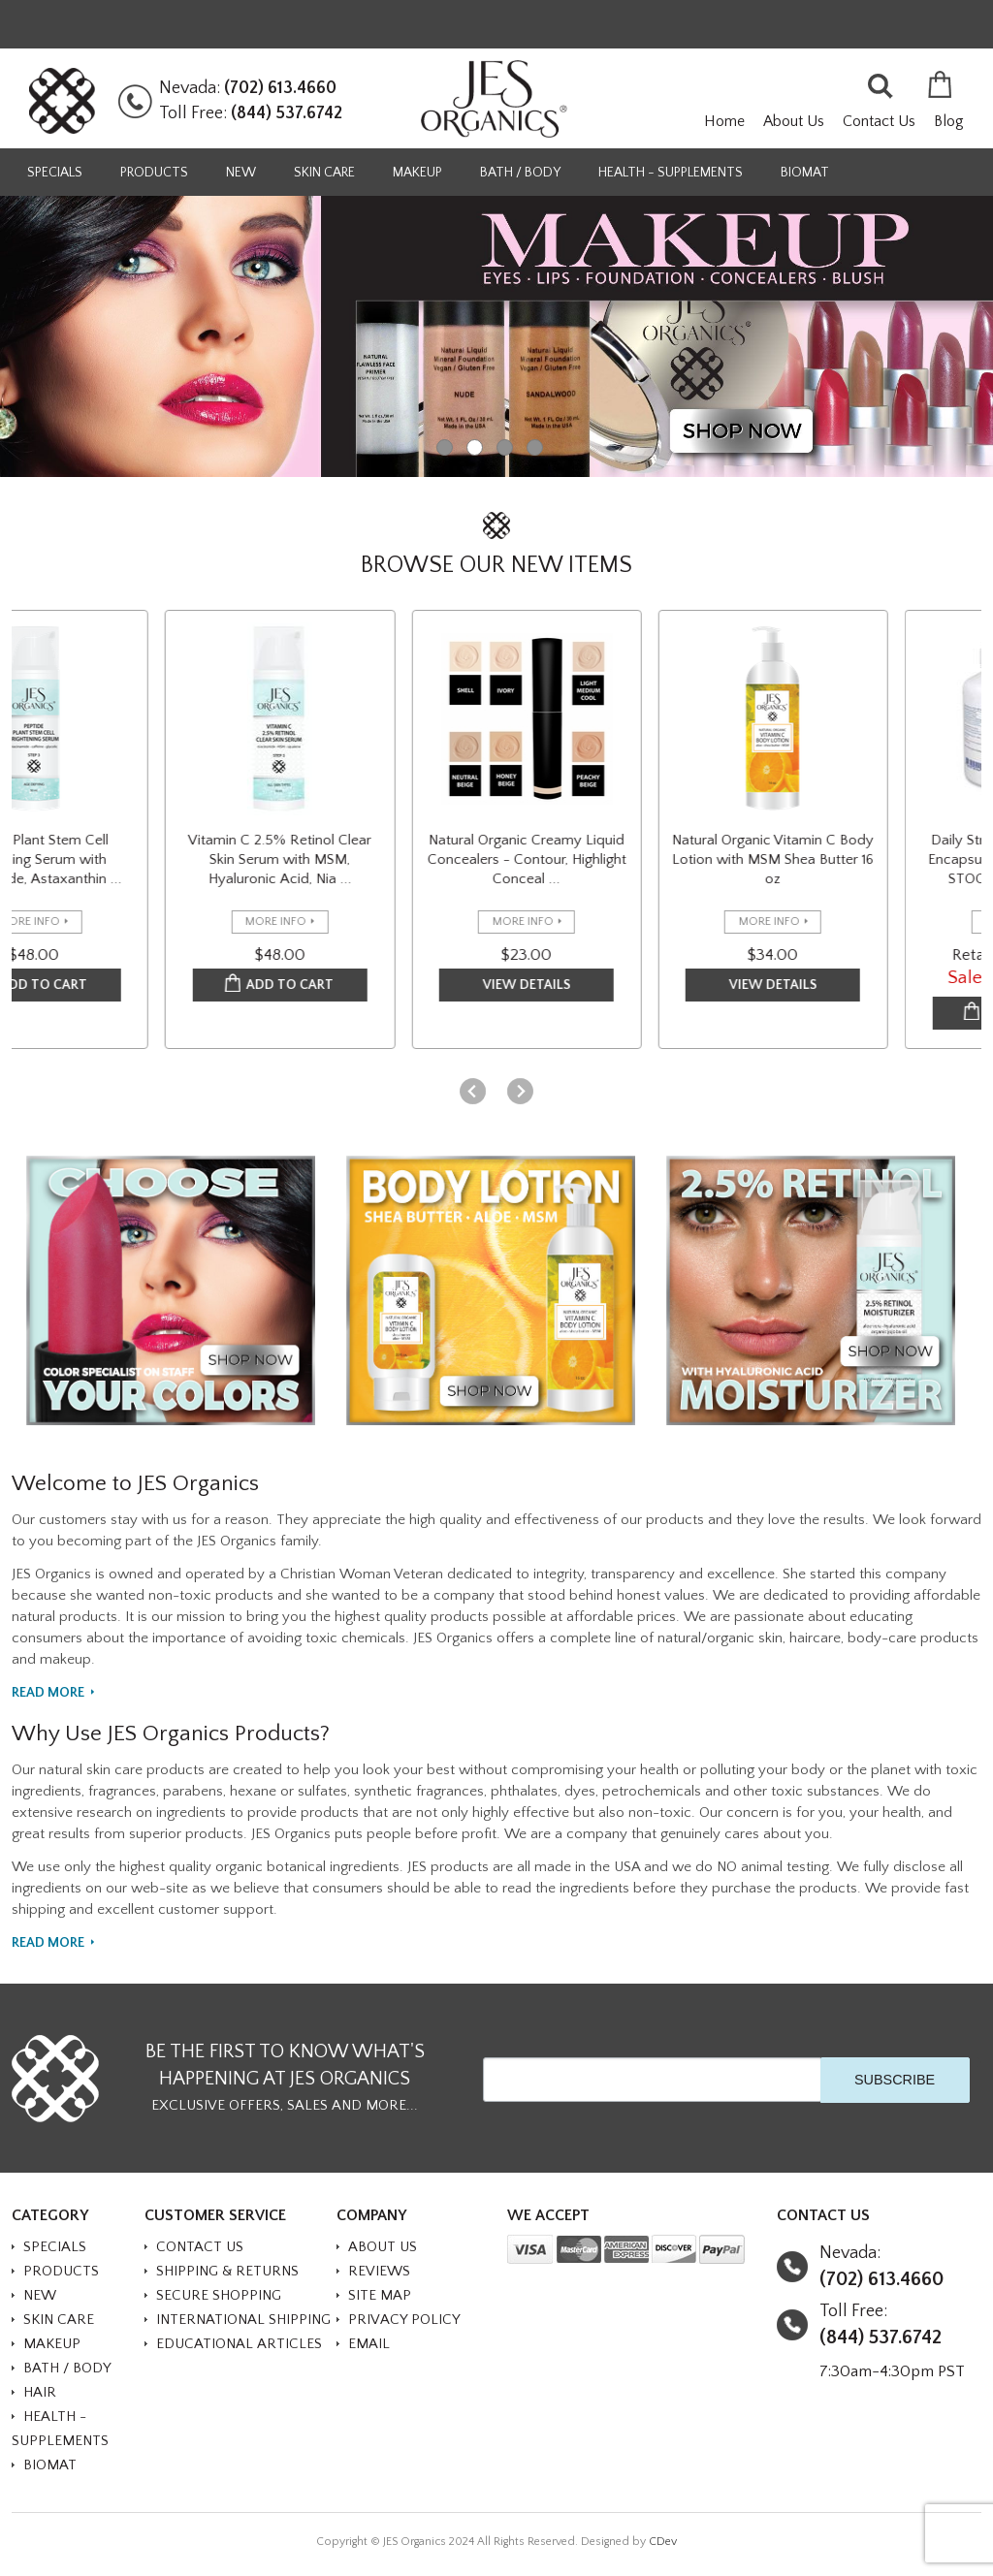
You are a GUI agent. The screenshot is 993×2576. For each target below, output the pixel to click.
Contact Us (879, 121)
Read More (48, 1693)
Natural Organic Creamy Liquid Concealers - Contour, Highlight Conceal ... (570, 859)
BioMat (805, 172)
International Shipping (243, 2319)
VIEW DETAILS (571, 985)
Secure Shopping (218, 2295)
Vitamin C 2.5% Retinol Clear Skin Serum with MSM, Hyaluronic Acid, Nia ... (324, 859)
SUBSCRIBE (894, 2079)
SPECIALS (54, 172)
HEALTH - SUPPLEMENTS (670, 172)
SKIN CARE (324, 172)
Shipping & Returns (227, 2271)
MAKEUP (417, 172)
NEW (241, 172)
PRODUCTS (154, 172)
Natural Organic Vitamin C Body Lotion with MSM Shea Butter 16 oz (817, 859)
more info (73, 921)
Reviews (379, 2271)
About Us (793, 121)
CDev (663, 2541)
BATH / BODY (520, 172)
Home (724, 121)
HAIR (39, 2392)
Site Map (379, 2295)
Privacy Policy (404, 2319)
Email (369, 2344)
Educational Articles (239, 2344)
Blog (949, 121)
